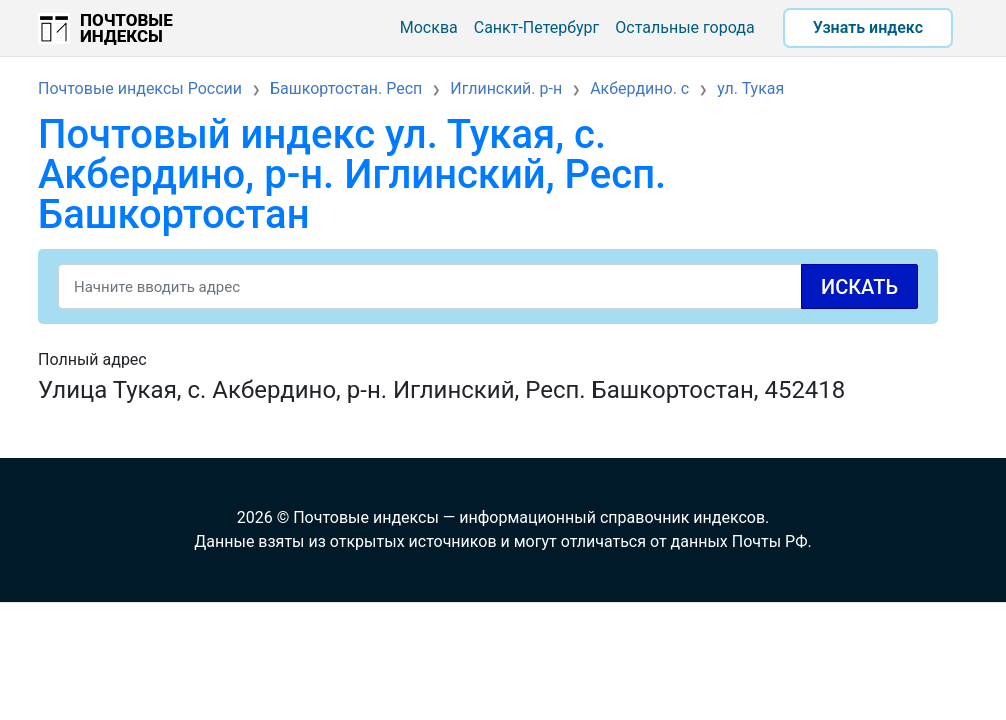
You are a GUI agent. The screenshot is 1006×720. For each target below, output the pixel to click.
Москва (429, 27)
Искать (859, 287)
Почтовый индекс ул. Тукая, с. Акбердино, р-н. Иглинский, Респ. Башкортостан (352, 174)
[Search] (488, 286)
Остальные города (684, 27)
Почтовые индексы (126, 28)
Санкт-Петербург (537, 27)
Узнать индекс (868, 27)
